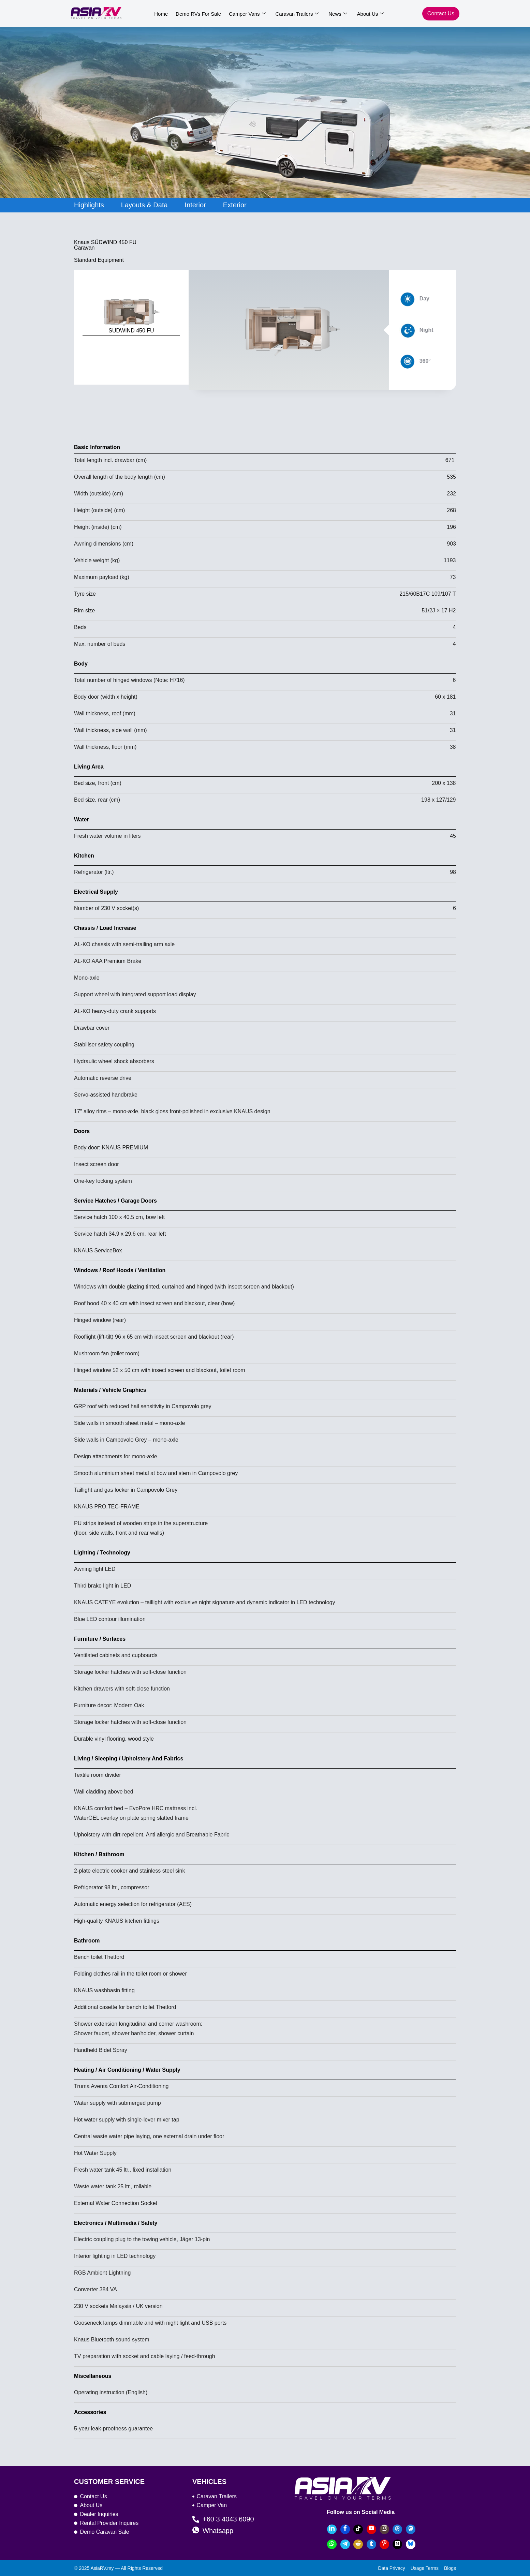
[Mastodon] (410, 2529)
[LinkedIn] (332, 2529)
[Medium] (397, 2544)
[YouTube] (371, 2529)
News (333, 14)
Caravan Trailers (293, 14)
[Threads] (397, 2529)
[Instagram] (384, 2529)
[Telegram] (345, 2544)
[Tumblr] (371, 2544)
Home (160, 14)
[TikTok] (358, 2529)
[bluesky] (410, 2544)
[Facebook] (345, 2529)
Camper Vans (244, 14)
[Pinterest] (384, 2544)
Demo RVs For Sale (197, 14)
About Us (365, 14)
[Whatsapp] (332, 2544)
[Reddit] (358, 2544)
